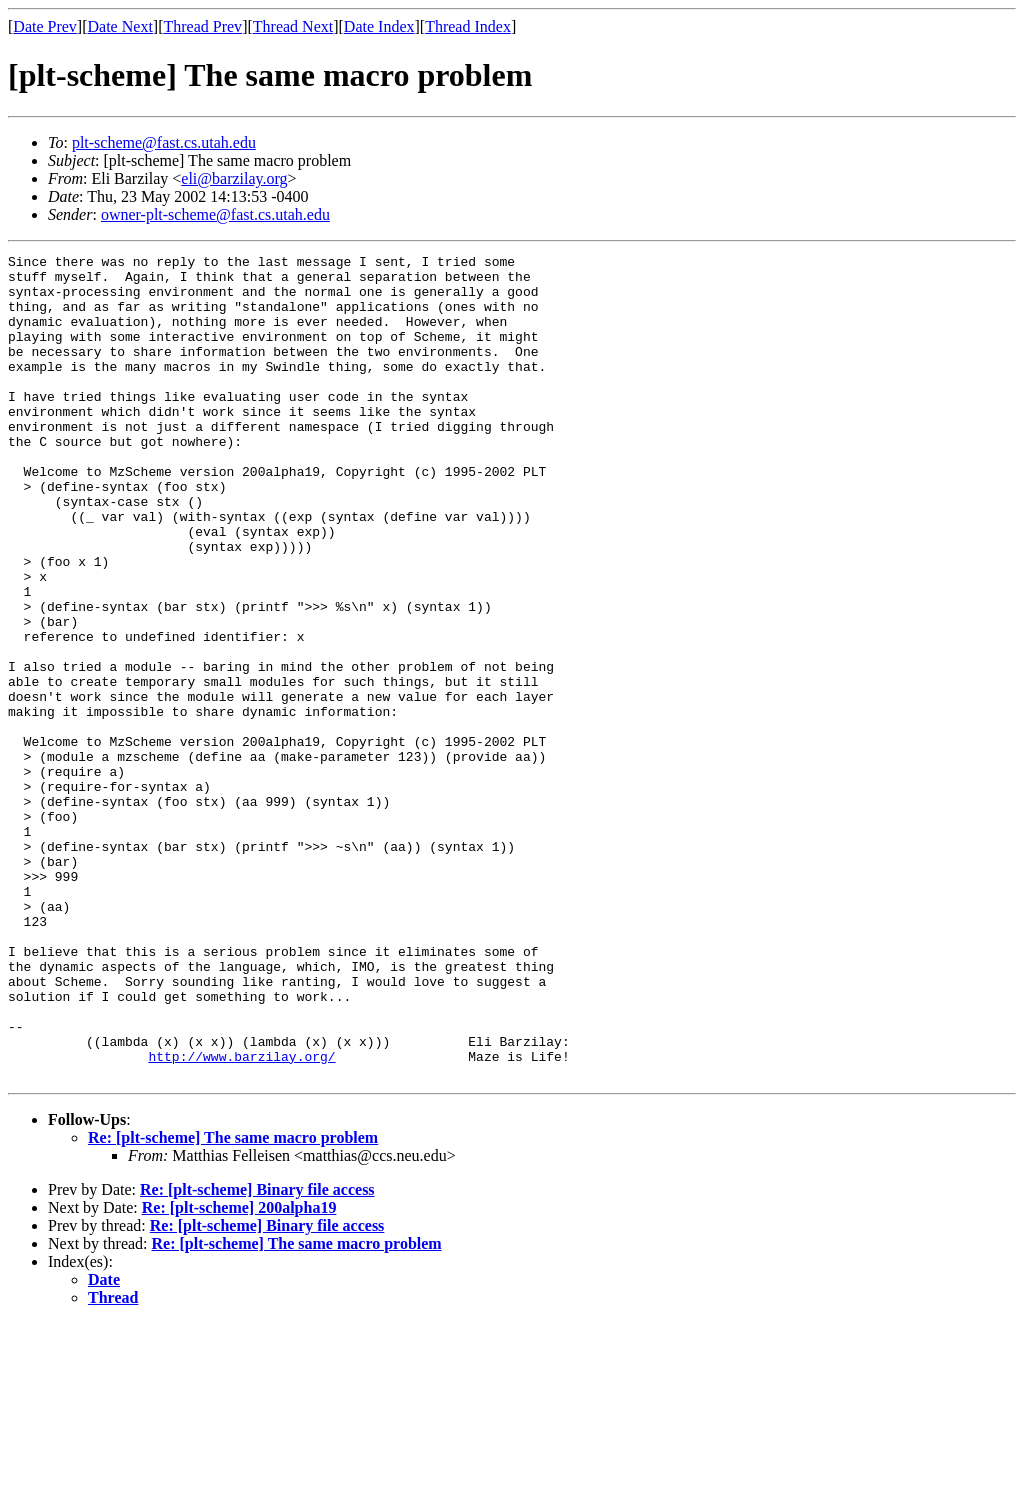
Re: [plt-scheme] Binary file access (257, 1354)
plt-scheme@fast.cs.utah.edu (164, 142)
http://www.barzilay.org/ (241, 1218)
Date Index (379, 26)
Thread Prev (202, 26)
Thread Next (293, 26)
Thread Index (468, 26)
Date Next (120, 26)
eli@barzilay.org (234, 178)
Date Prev (45, 26)
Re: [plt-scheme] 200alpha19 (239, 1372)
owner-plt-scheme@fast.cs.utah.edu (215, 214)
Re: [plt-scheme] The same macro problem (233, 1302)
